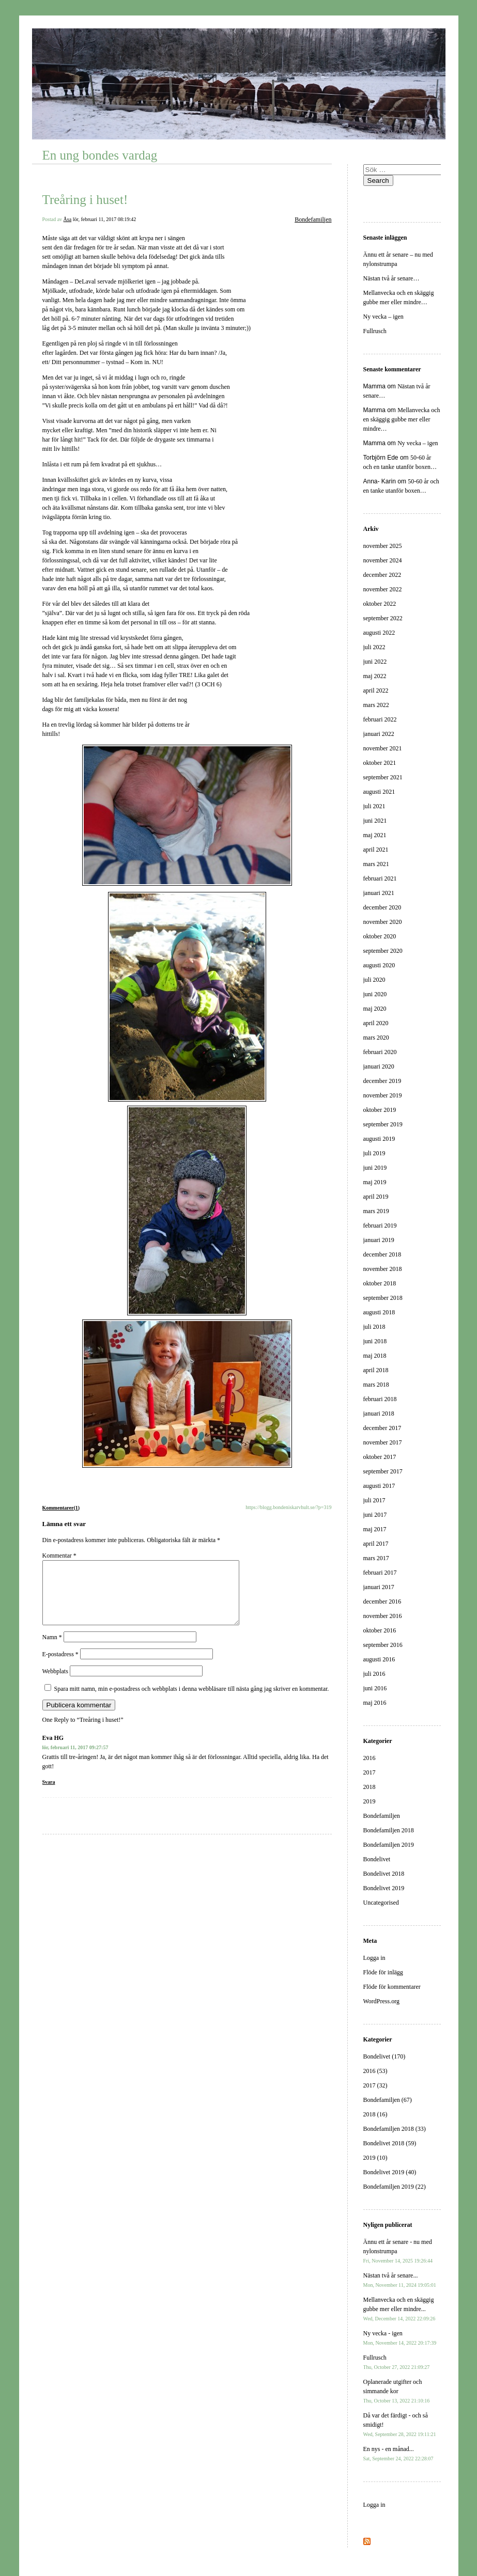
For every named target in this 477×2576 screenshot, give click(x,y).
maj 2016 (375, 1702)
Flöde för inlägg (383, 1972)
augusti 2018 (379, 1312)
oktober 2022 (379, 603)
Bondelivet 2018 (384, 1873)
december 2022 (382, 574)
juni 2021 (375, 820)
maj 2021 (375, 835)
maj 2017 (375, 1529)
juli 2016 (374, 1673)
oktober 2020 (379, 936)
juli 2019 (374, 1153)
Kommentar (59, 1555)
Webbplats (55, 1683)
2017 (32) (375, 2085)
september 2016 (383, 1644)
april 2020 (376, 1023)
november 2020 (382, 921)
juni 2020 (375, 994)
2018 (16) (375, 2114)
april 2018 (376, 1370)
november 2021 (382, 748)
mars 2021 (376, 864)
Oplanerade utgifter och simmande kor (396, 2391)
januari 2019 (378, 1240)
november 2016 (382, 1616)
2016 (369, 1758)
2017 (369, 1772)
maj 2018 (375, 1355)
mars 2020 (376, 1037)
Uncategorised (381, 1902)
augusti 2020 (379, 965)
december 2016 (382, 1601)
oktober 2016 (379, 1630)
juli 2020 (374, 979)
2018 (369, 1786)
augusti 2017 (379, 1485)
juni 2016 (375, 1688)
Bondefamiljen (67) (387, 2099)
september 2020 (383, 950)
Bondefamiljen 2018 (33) (394, 2128)
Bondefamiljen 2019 (388, 1844)
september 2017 (383, 1471)
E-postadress (60, 1666)
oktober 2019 (379, 1109)
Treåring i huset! (85, 200)
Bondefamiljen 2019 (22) (394, 2186)
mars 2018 (376, 1384)
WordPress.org (381, 2001)
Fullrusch (375, 331)
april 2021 (376, 849)
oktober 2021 (379, 762)
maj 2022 (375, 676)
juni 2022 (375, 661)
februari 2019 (380, 1225)
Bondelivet (377, 1859)
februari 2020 (380, 1052)
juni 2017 (375, 1514)
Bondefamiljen (313, 219)
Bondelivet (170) (384, 2056)
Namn (52, 1649)
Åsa (68, 219)
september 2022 (383, 618)
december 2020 (382, 907)
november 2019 (382, 1095)
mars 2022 (376, 705)
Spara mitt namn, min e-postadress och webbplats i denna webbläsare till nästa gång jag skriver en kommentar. (191, 1701)
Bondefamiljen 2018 (388, 1830)
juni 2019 (375, 1167)
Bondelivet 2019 (384, 1888)
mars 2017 (376, 1558)
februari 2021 (380, 878)
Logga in (374, 1957)
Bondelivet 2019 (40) (390, 2172)
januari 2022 (378, 733)
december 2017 (382, 1428)
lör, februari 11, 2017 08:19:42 (104, 219)
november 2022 (382, 589)
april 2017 (376, 1543)
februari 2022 (380, 719)
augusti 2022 (379, 632)
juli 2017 (374, 1500)
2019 (369, 1801)
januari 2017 (378, 1587)
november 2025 (382, 545)
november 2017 (382, 1442)
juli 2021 (374, 806)
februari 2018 (380, 1399)
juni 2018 (375, 1341)
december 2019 (382, 1081)
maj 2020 (375, 1008)
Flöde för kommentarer (392, 1986)
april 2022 (376, 690)
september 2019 (383, 1124)
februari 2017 (380, 1572)
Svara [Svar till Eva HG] (48, 1794)
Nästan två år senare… (391, 278)
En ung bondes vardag (100, 155)
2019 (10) (375, 2157)
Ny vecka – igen (383, 316)
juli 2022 (374, 647)
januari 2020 (378, 1066)
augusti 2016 (379, 1659)
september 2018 (383, 1297)
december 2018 (382, 1254)
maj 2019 (375, 1182)
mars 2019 (376, 1211)
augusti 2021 (379, 791)
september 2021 (383, 777)
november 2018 (382, 1269)
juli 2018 (374, 1326)
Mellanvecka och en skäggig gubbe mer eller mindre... (399, 2308)
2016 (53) (375, 2071)
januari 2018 (378, 1413)
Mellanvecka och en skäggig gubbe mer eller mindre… (401, 419)
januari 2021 (378, 893)
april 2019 (376, 1196)
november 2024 (382, 560)
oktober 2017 (379, 1456)
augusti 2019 (379, 1138)
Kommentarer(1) (61, 1508)
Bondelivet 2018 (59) (390, 2143)
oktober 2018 (379, 1283)
